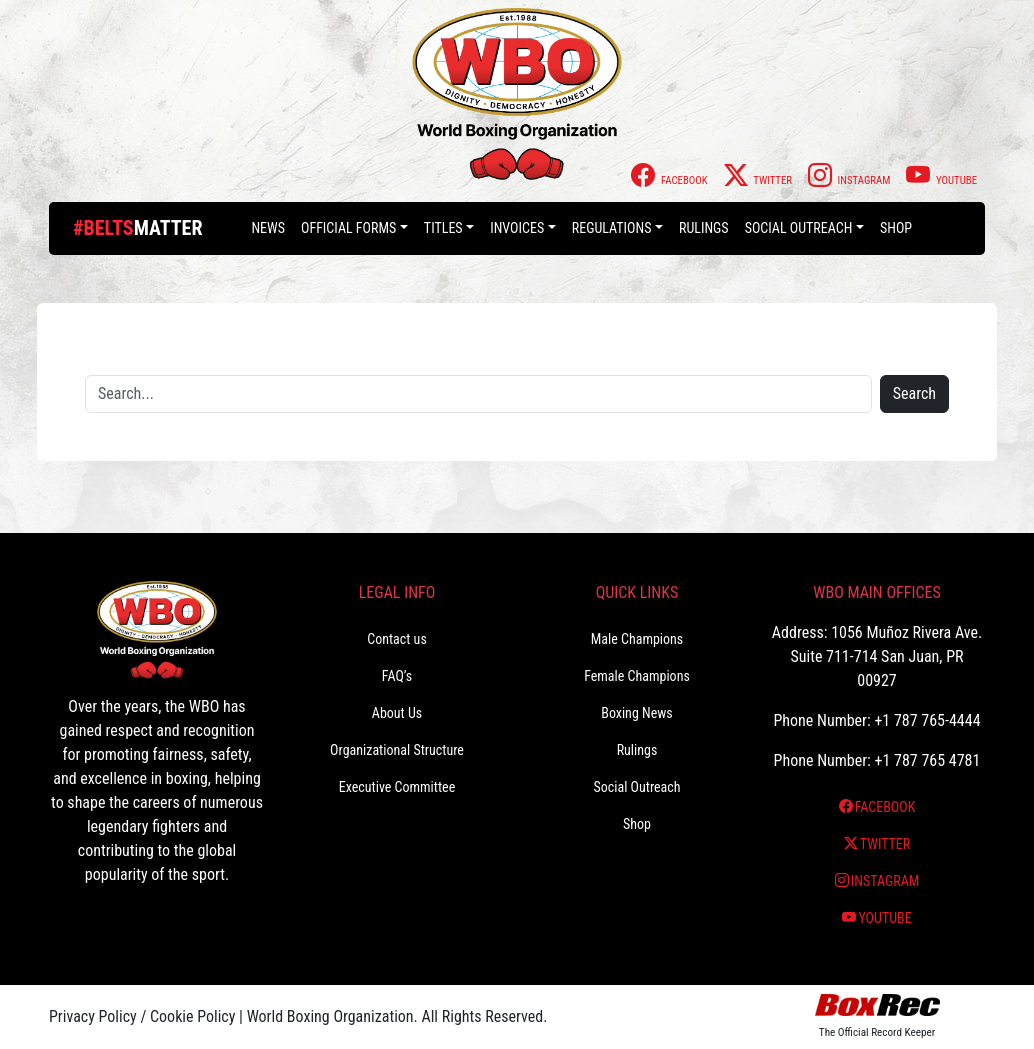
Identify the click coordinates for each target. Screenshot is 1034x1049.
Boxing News (637, 713)
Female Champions (637, 676)
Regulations (612, 228)
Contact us (397, 639)
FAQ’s (397, 676)
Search (914, 393)
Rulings (704, 228)
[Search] (478, 394)
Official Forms (348, 228)
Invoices (517, 228)
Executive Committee (397, 787)
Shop (896, 228)
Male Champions (637, 639)
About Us (397, 713)
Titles (443, 228)
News (268, 228)
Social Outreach (799, 228)
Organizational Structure (397, 750)
